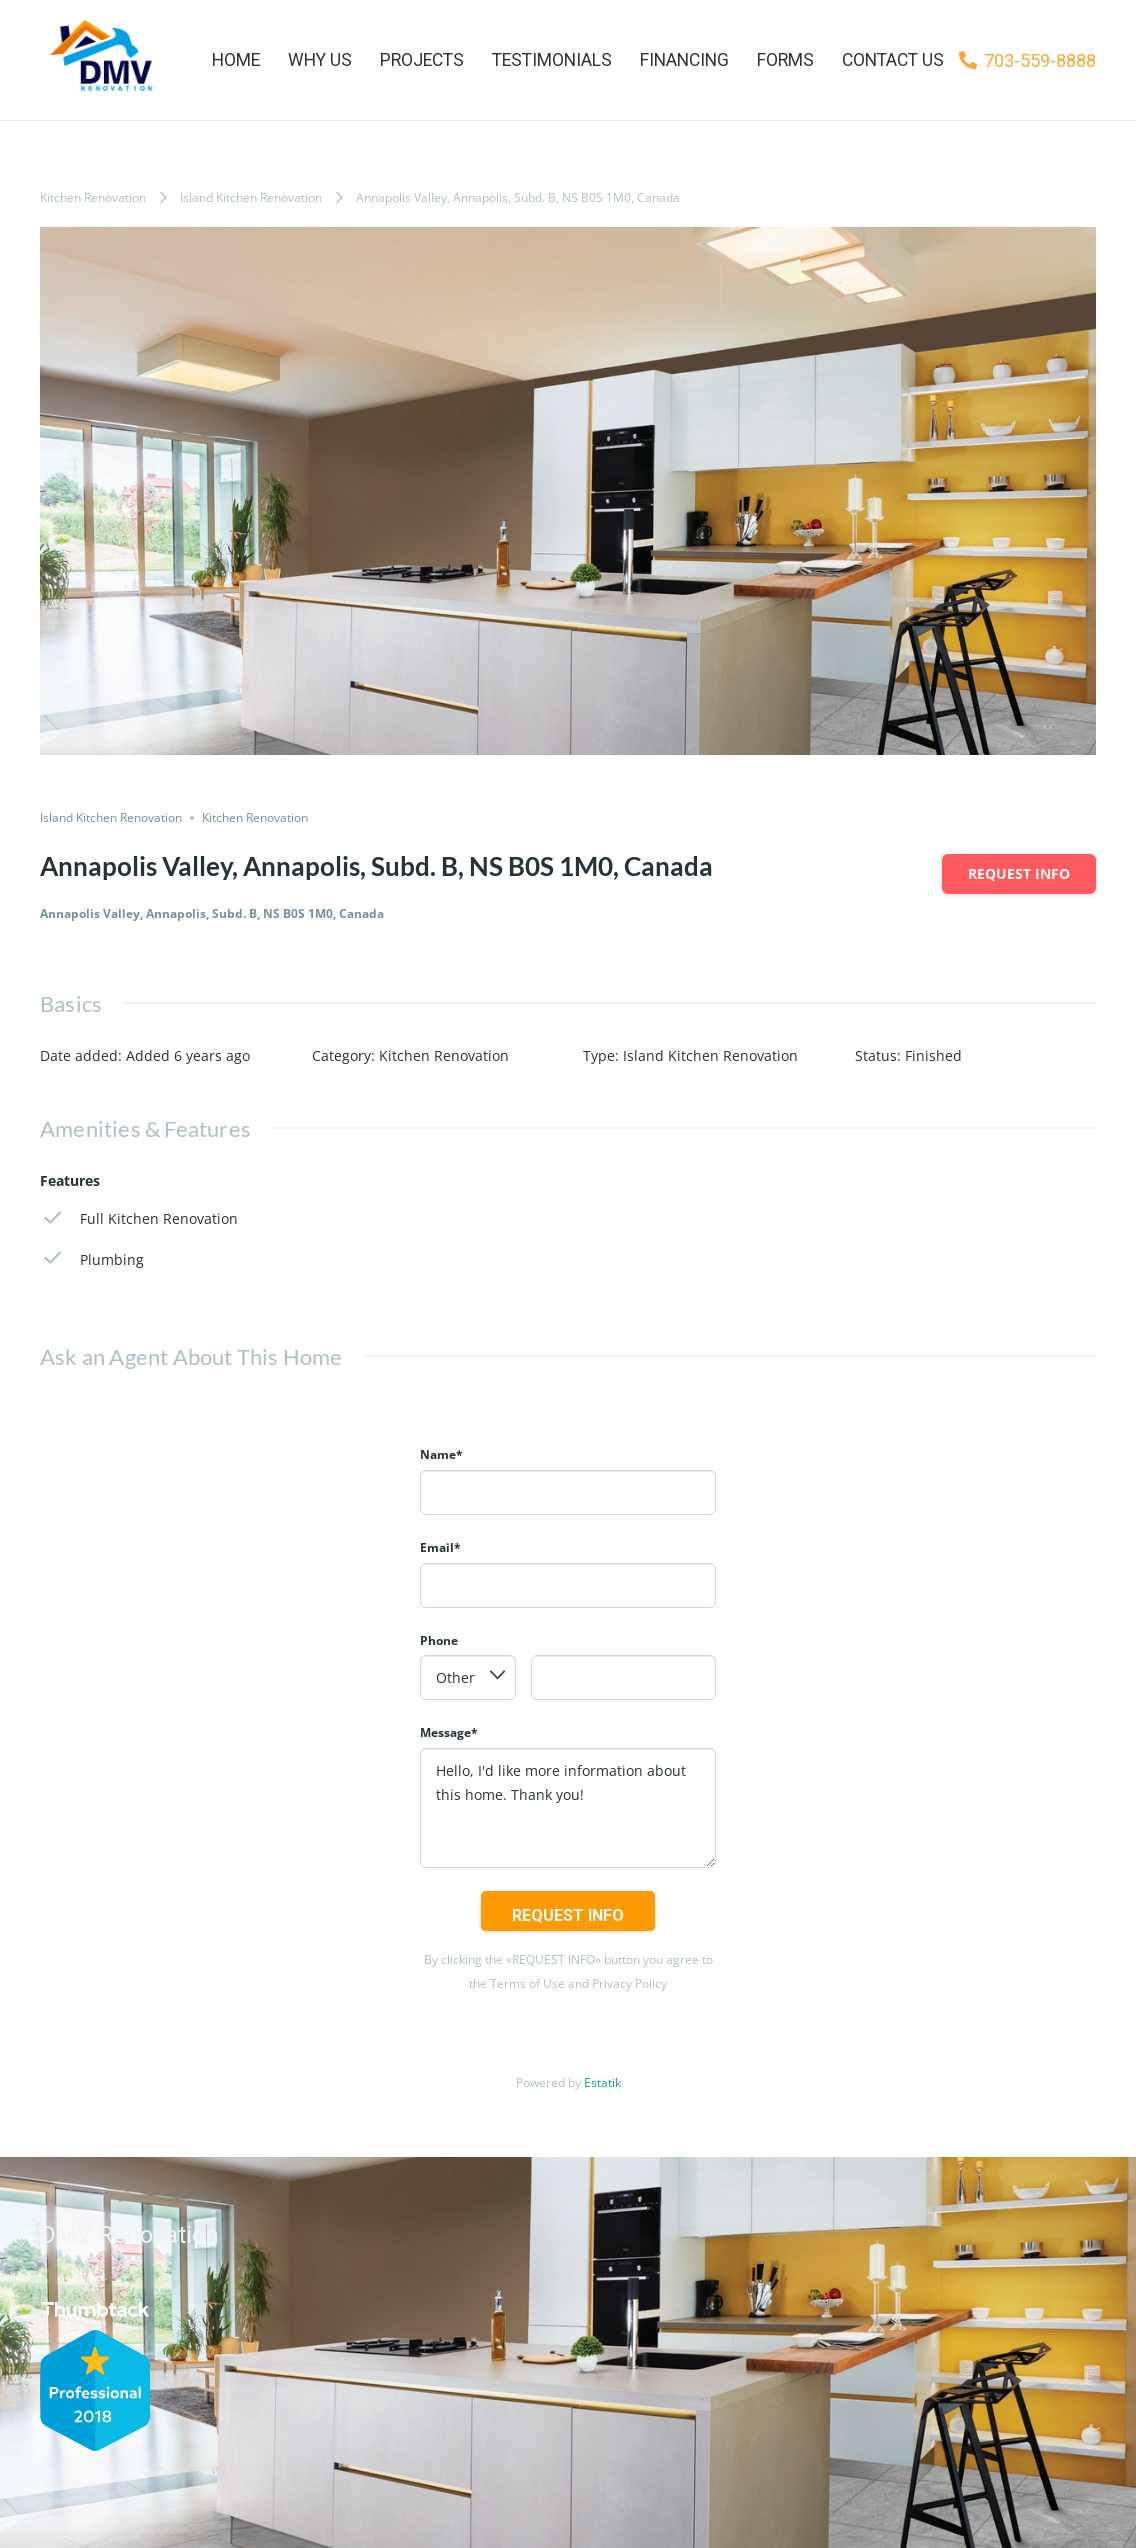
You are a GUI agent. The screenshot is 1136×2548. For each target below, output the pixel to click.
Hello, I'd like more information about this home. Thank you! (568, 1808)
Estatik (602, 2082)
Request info (1019, 873)
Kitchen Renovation (93, 197)
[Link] (98, 60)
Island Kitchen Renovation (251, 197)
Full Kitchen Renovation (139, 1218)
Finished (933, 1055)
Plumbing (92, 1258)
